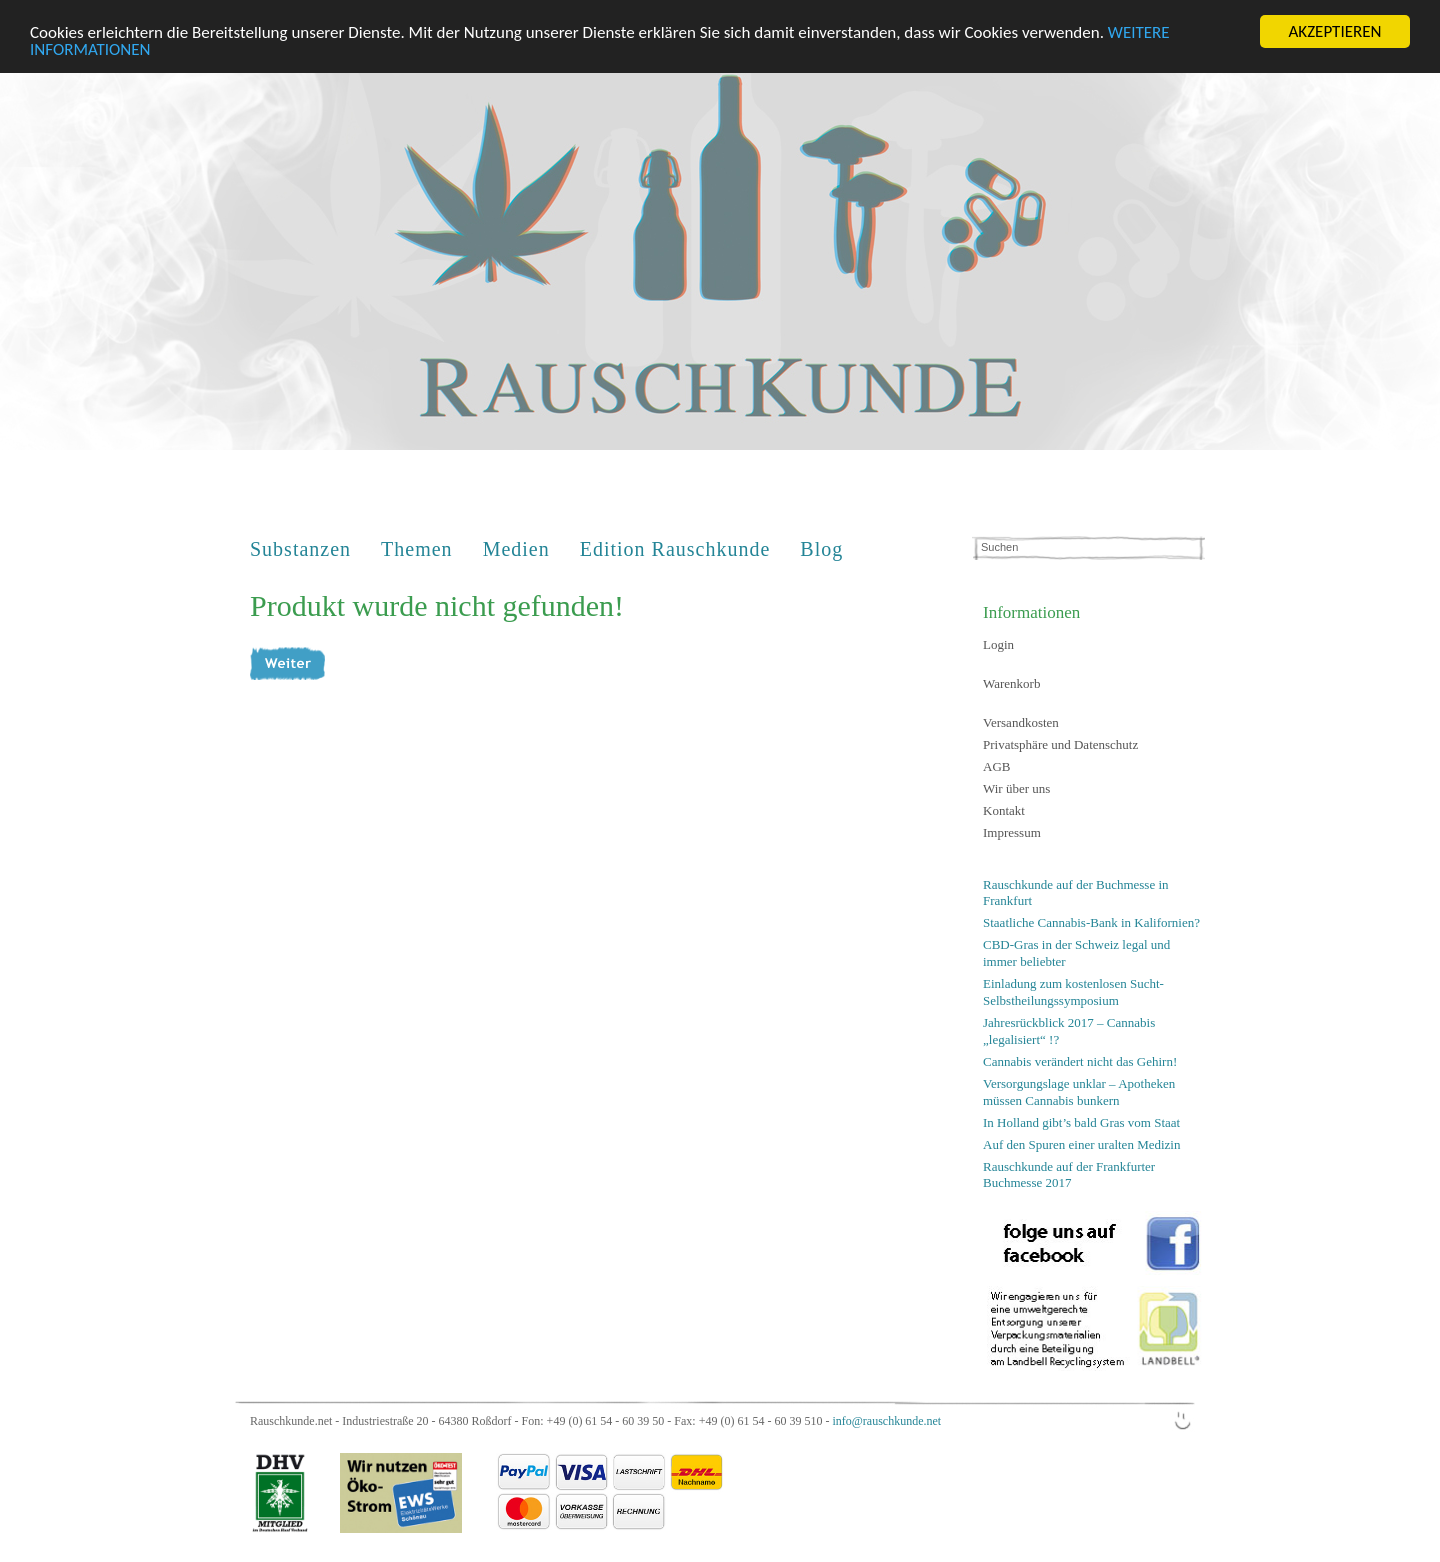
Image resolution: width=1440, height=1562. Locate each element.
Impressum (1012, 832)
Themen (417, 549)
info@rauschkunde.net (886, 1421)
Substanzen (300, 549)
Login (998, 644)
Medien (516, 549)
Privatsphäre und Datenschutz (1060, 744)
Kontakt (1004, 810)
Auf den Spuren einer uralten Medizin (1081, 1143)
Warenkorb (1011, 683)
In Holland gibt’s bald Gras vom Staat (1081, 1121)
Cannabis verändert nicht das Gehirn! (1080, 1061)
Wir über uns (1016, 788)
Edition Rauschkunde (675, 549)
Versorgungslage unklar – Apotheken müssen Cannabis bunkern (1079, 1092)
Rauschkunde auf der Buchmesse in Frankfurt (1076, 893)
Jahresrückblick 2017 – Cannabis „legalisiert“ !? (1069, 1031)
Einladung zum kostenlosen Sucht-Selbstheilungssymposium (1073, 992)
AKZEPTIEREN (1334, 31)
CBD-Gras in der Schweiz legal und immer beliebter (1076, 953)
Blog (821, 549)
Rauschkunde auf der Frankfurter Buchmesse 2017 (1069, 1174)
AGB (996, 766)
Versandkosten (1021, 722)
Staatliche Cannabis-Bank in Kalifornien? (1091, 922)
